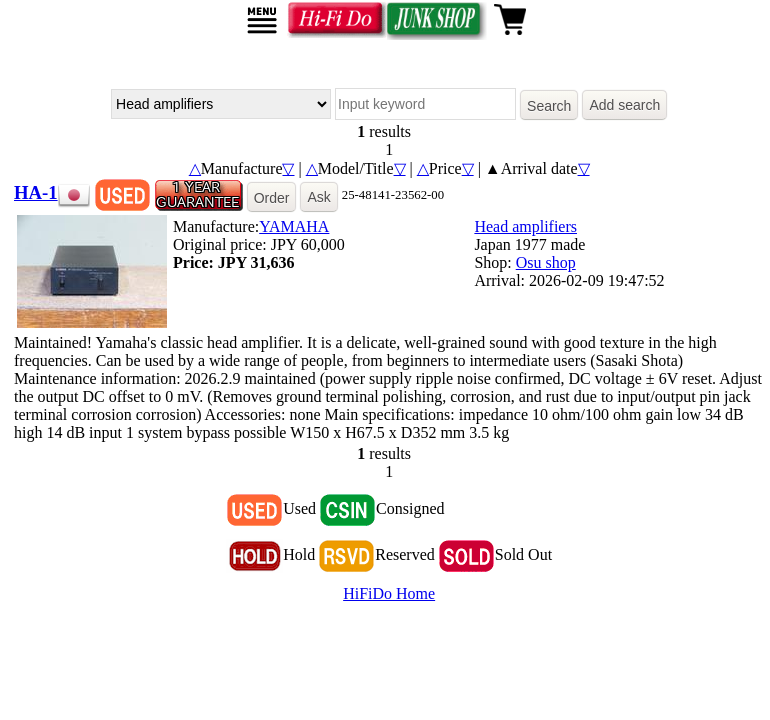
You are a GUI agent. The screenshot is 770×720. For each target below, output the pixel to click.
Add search (624, 105)
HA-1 (36, 192)
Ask (318, 197)
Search (549, 106)
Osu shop (546, 262)
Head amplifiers (525, 226)
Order (272, 198)
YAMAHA (294, 226)
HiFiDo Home (389, 593)
